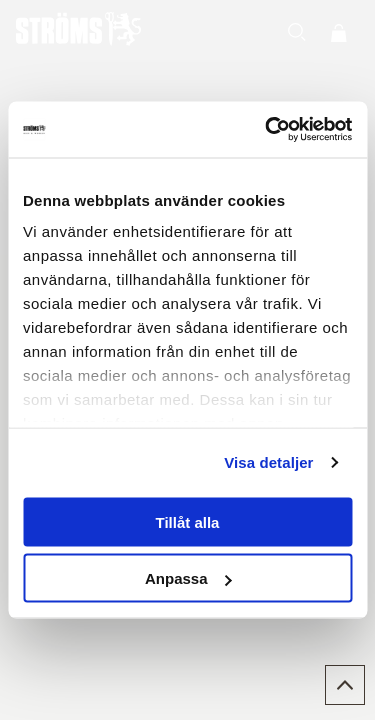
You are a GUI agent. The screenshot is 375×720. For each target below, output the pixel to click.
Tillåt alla (188, 521)
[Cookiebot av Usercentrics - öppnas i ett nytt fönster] (267, 130)
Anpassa (188, 578)
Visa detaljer (268, 462)
